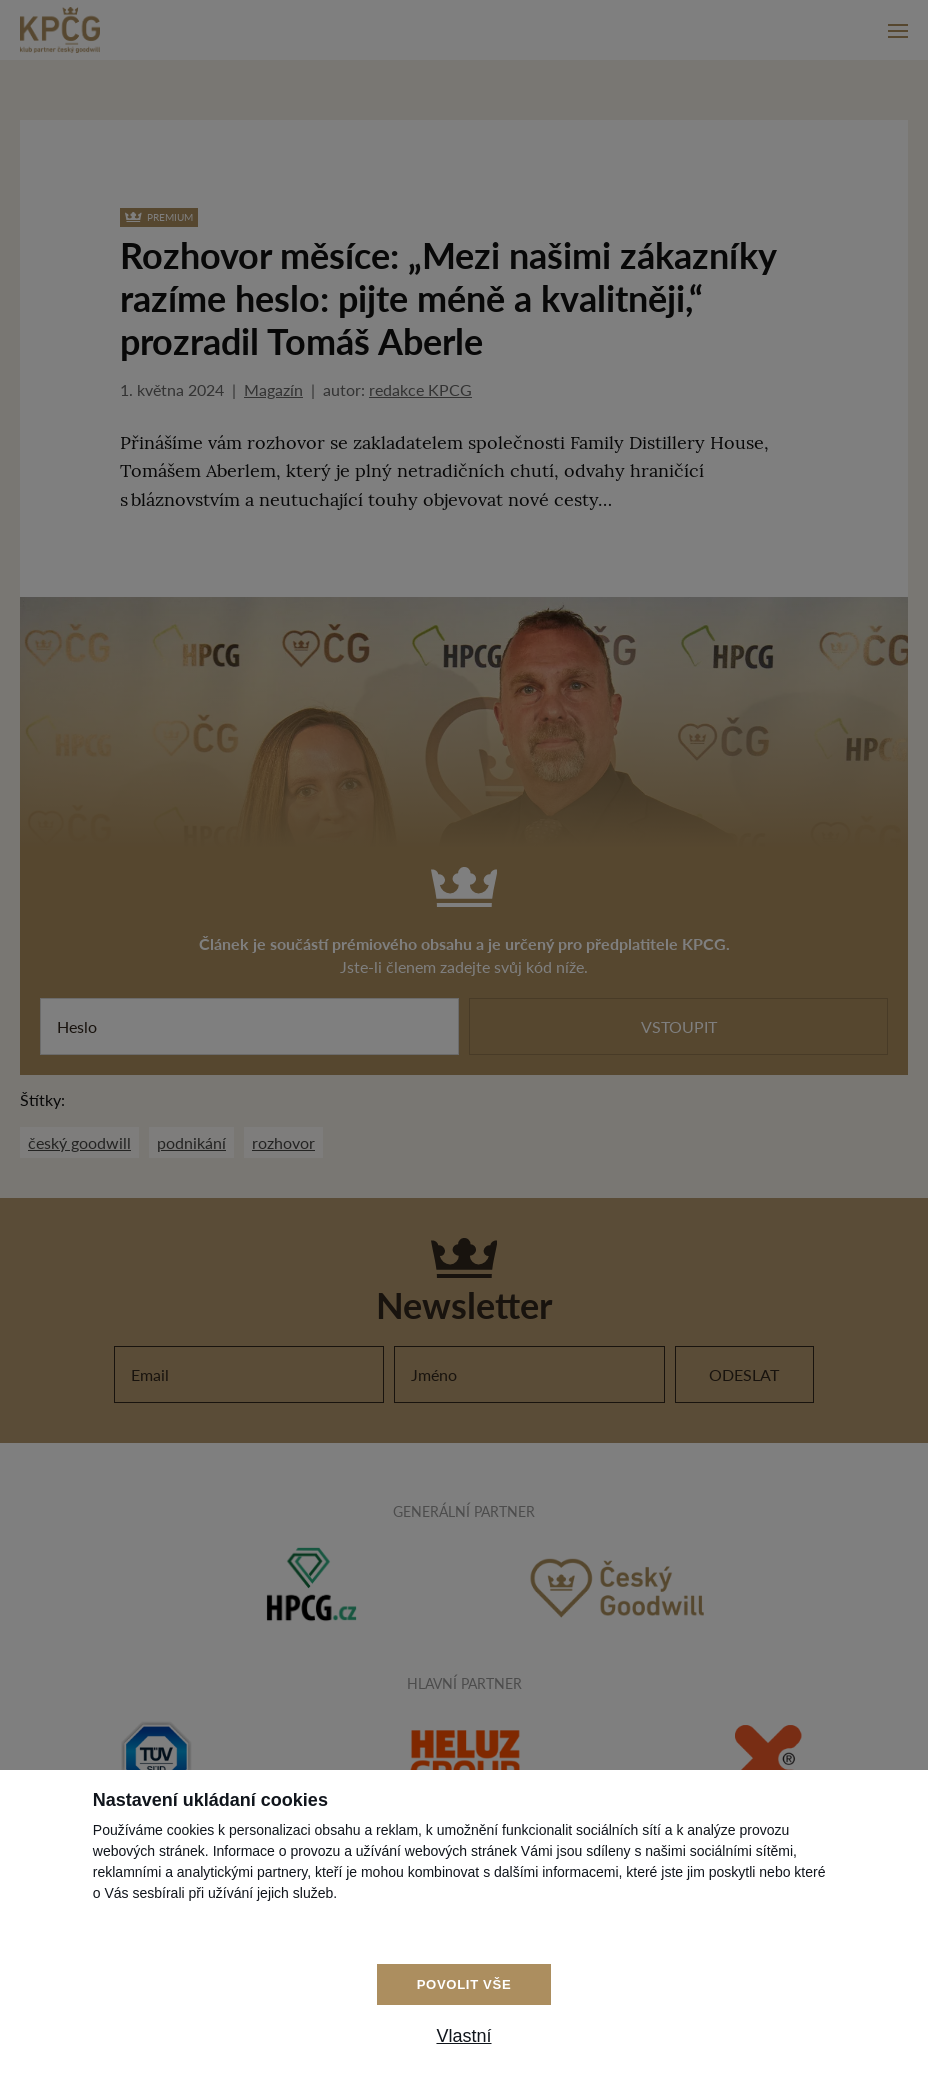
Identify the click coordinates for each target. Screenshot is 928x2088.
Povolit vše (464, 1984)
